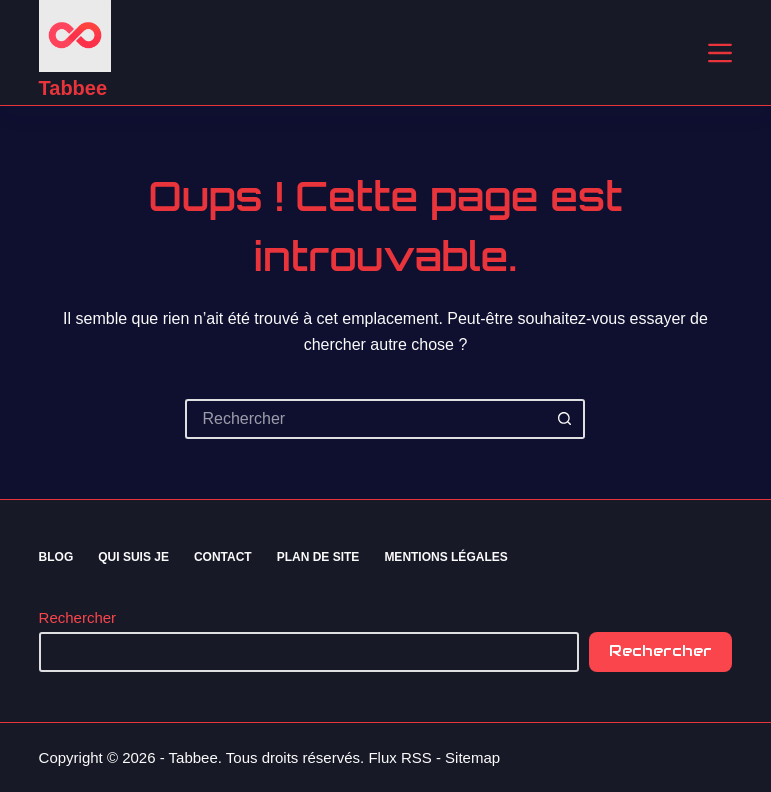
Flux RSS (399, 757)
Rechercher (78, 617)
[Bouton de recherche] (565, 419)
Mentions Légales (445, 557)
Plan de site (318, 557)
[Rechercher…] (365, 419)
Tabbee (73, 88)
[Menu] (720, 53)
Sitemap (472, 757)
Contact (223, 557)
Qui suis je (133, 557)
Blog (56, 557)
